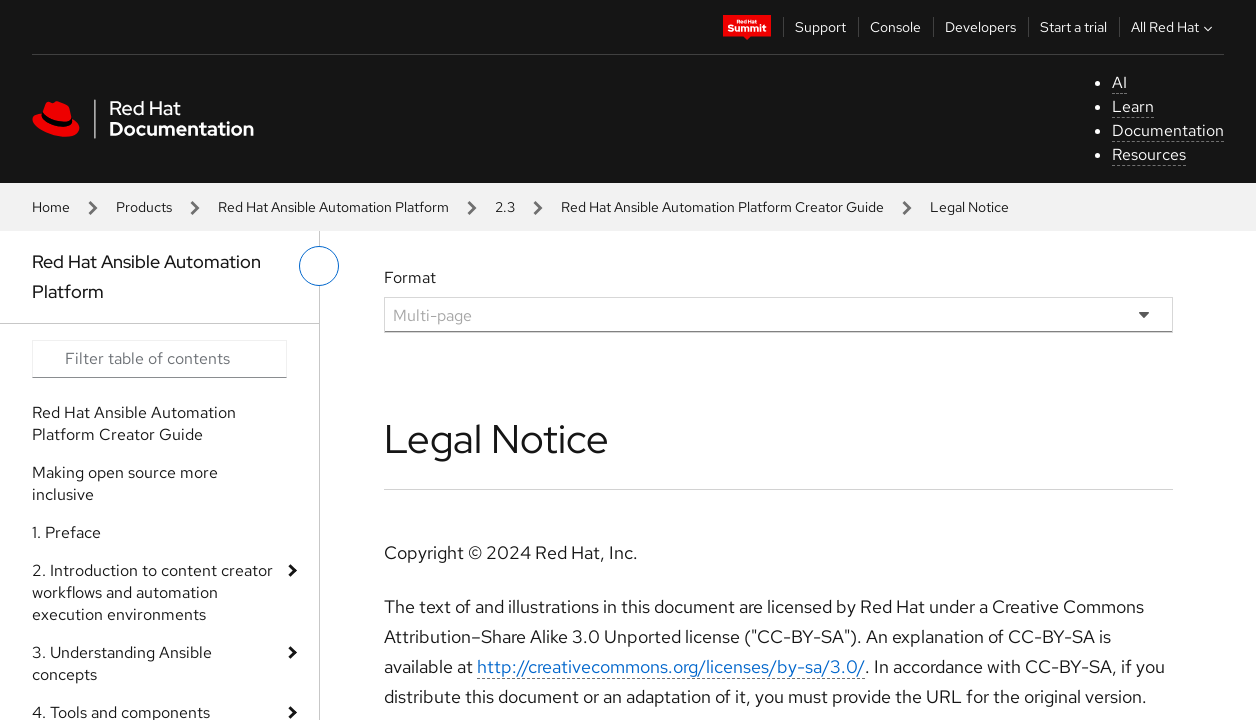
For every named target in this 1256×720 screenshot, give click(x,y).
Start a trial (1073, 27)
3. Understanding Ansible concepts (122, 663)
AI (1119, 82)
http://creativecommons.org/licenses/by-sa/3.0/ (671, 666)
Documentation (1168, 130)
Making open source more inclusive (125, 483)
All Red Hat (1174, 27)
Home (51, 207)
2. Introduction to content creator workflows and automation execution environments (152, 592)
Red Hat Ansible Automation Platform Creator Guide (722, 207)
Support (820, 27)
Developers (980, 27)
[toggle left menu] (319, 266)
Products (144, 207)
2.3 (505, 207)
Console (895, 27)
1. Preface (66, 532)
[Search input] (159, 359)
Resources (1149, 154)
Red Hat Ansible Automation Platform (333, 207)
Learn (1133, 106)
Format (410, 277)
